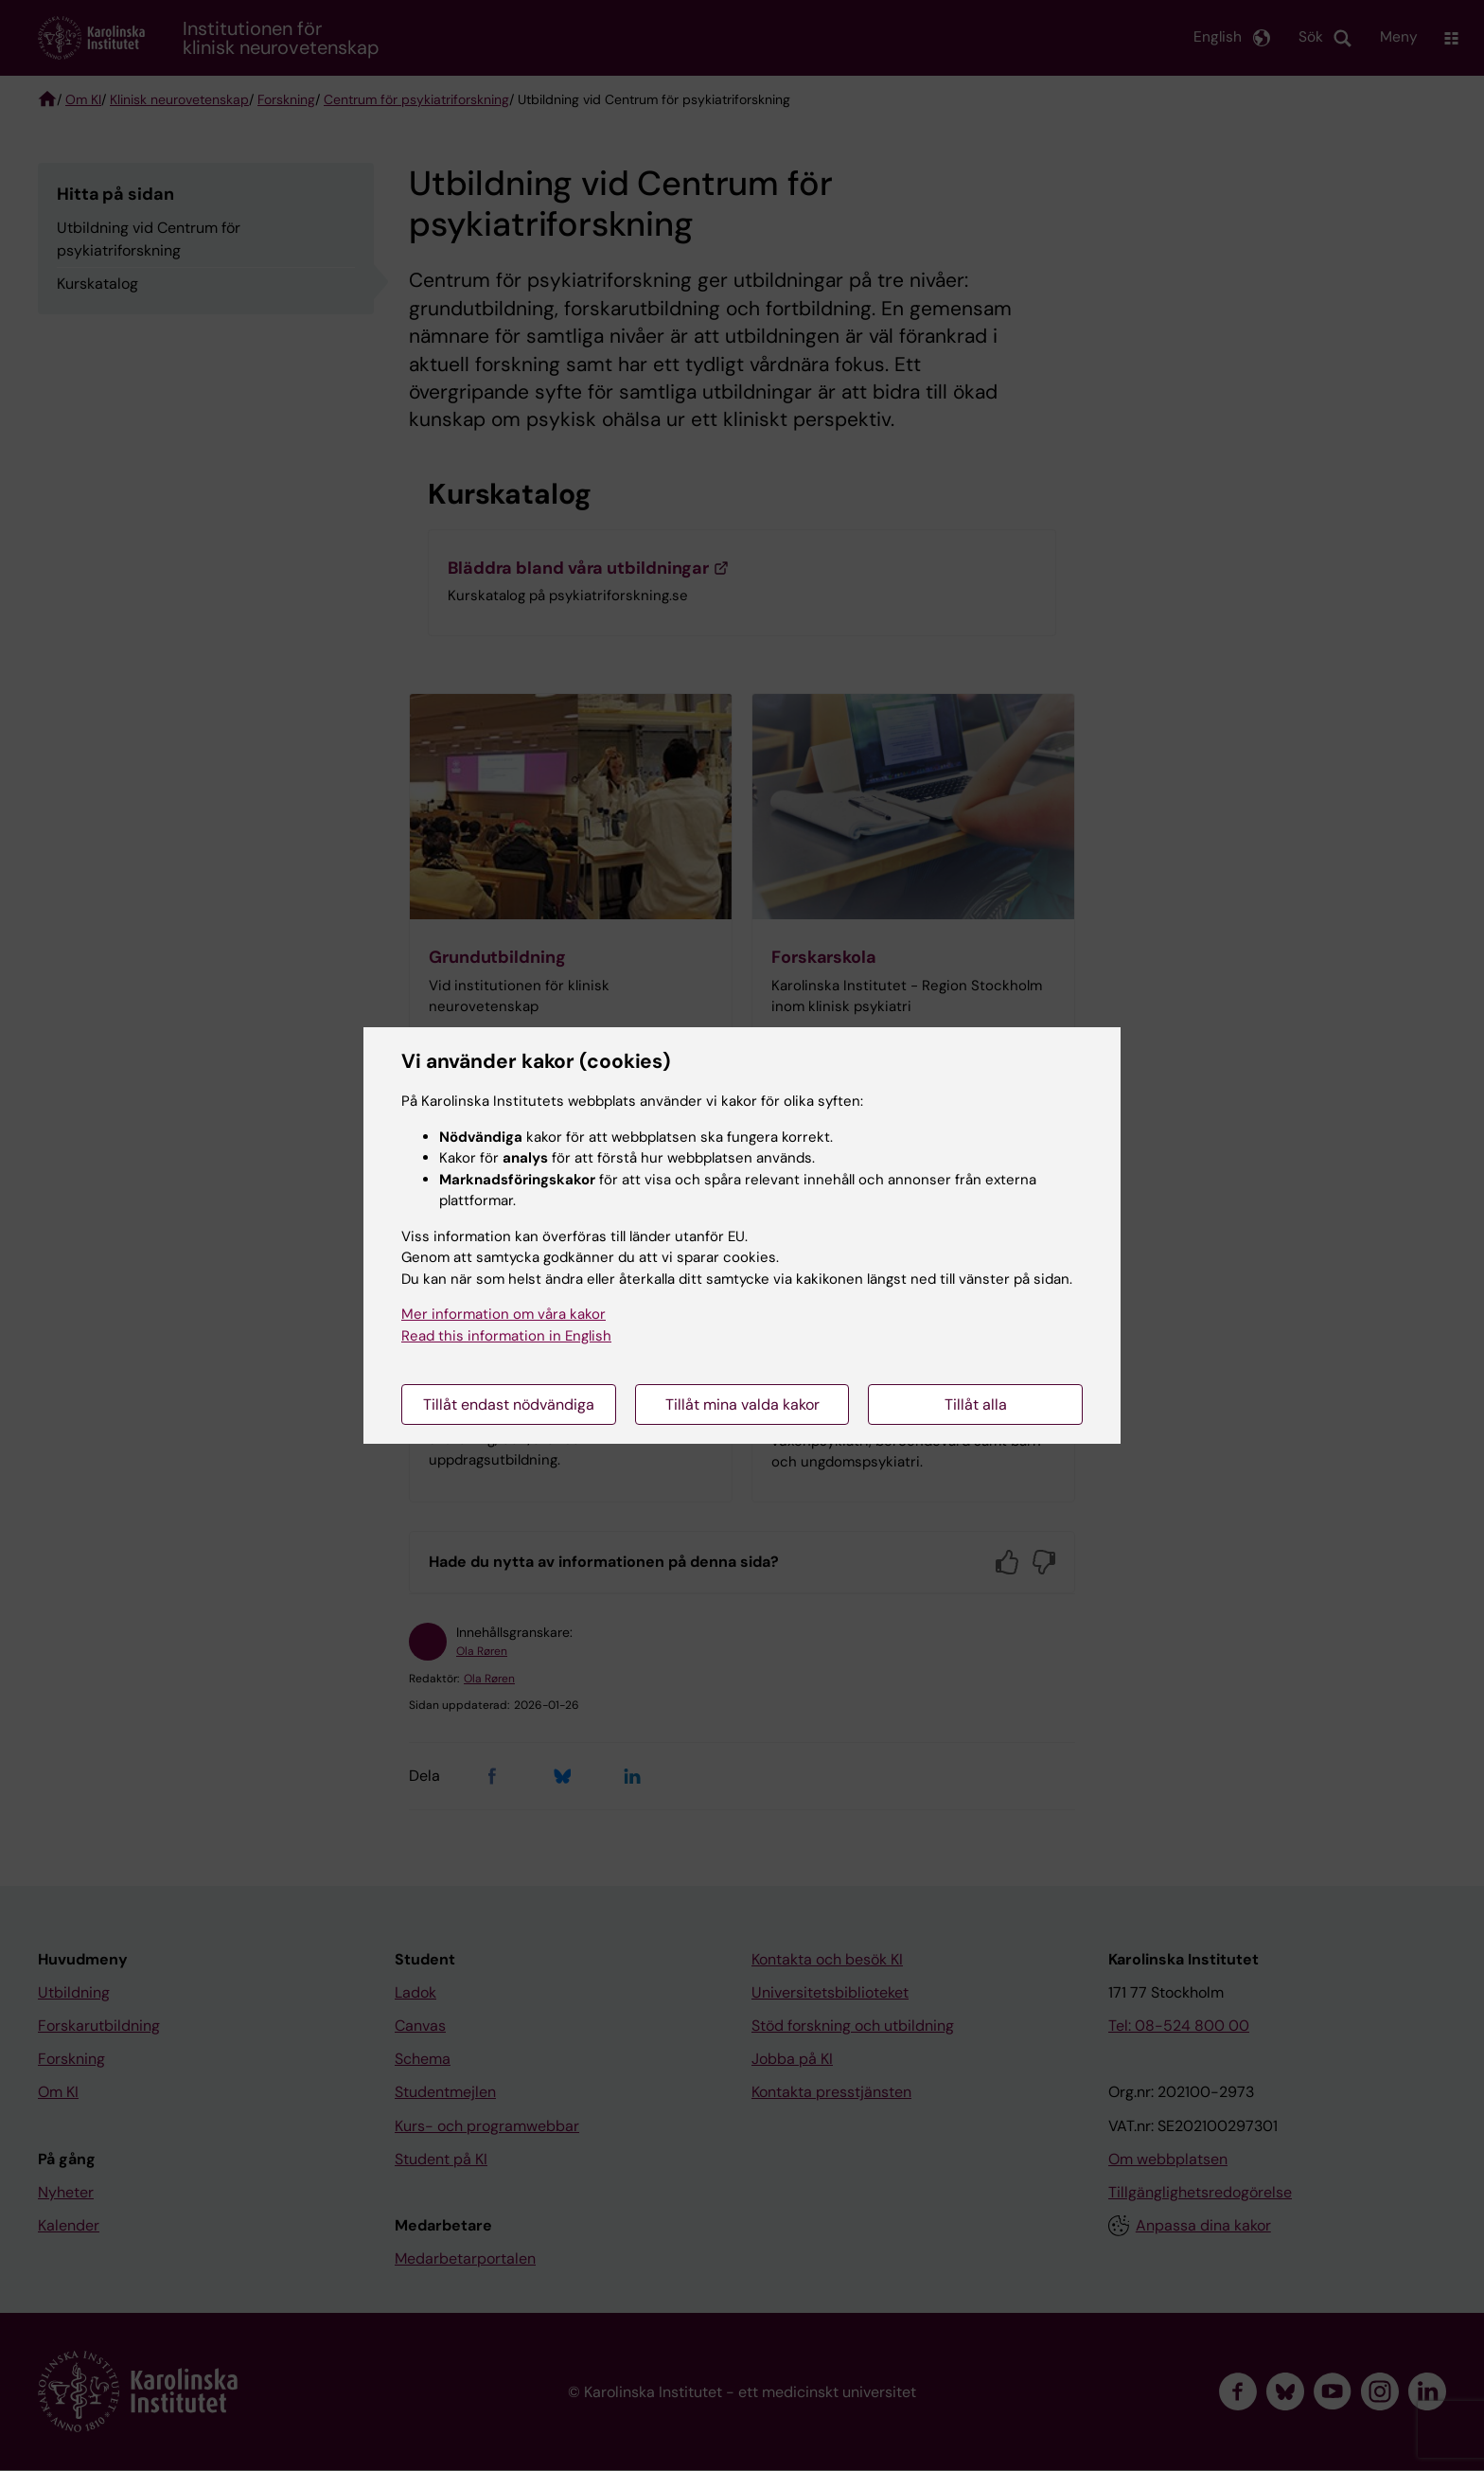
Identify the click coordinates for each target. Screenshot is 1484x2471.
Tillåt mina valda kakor (742, 1404)
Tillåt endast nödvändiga (508, 1404)
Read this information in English (506, 1335)
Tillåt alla (976, 1404)
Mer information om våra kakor (503, 1314)
